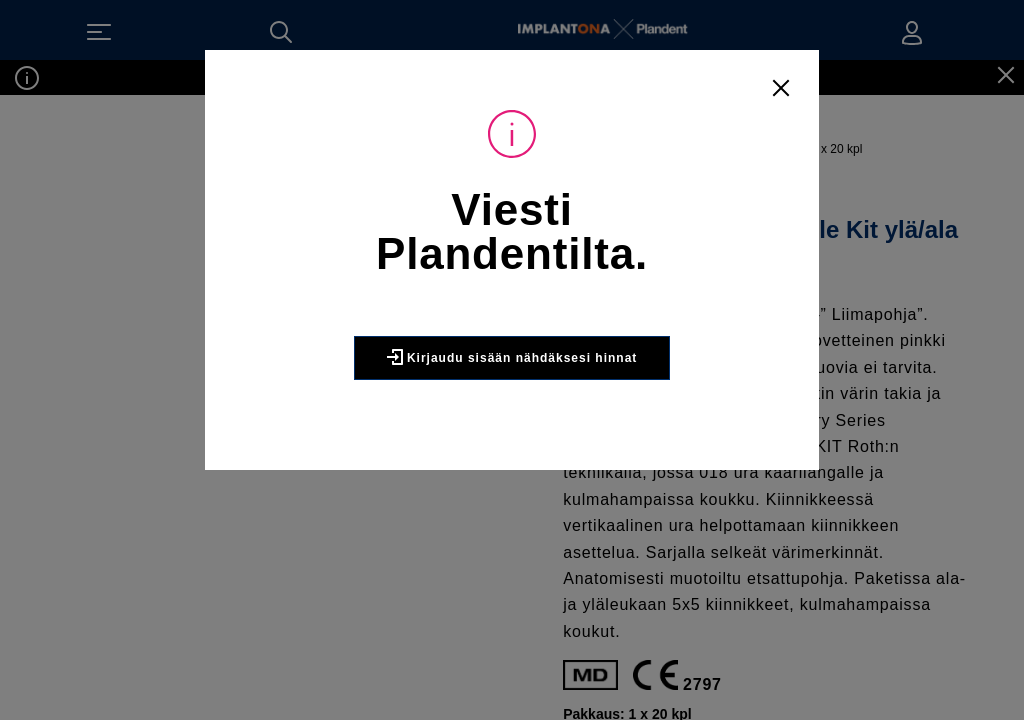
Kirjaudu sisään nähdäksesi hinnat (512, 357)
